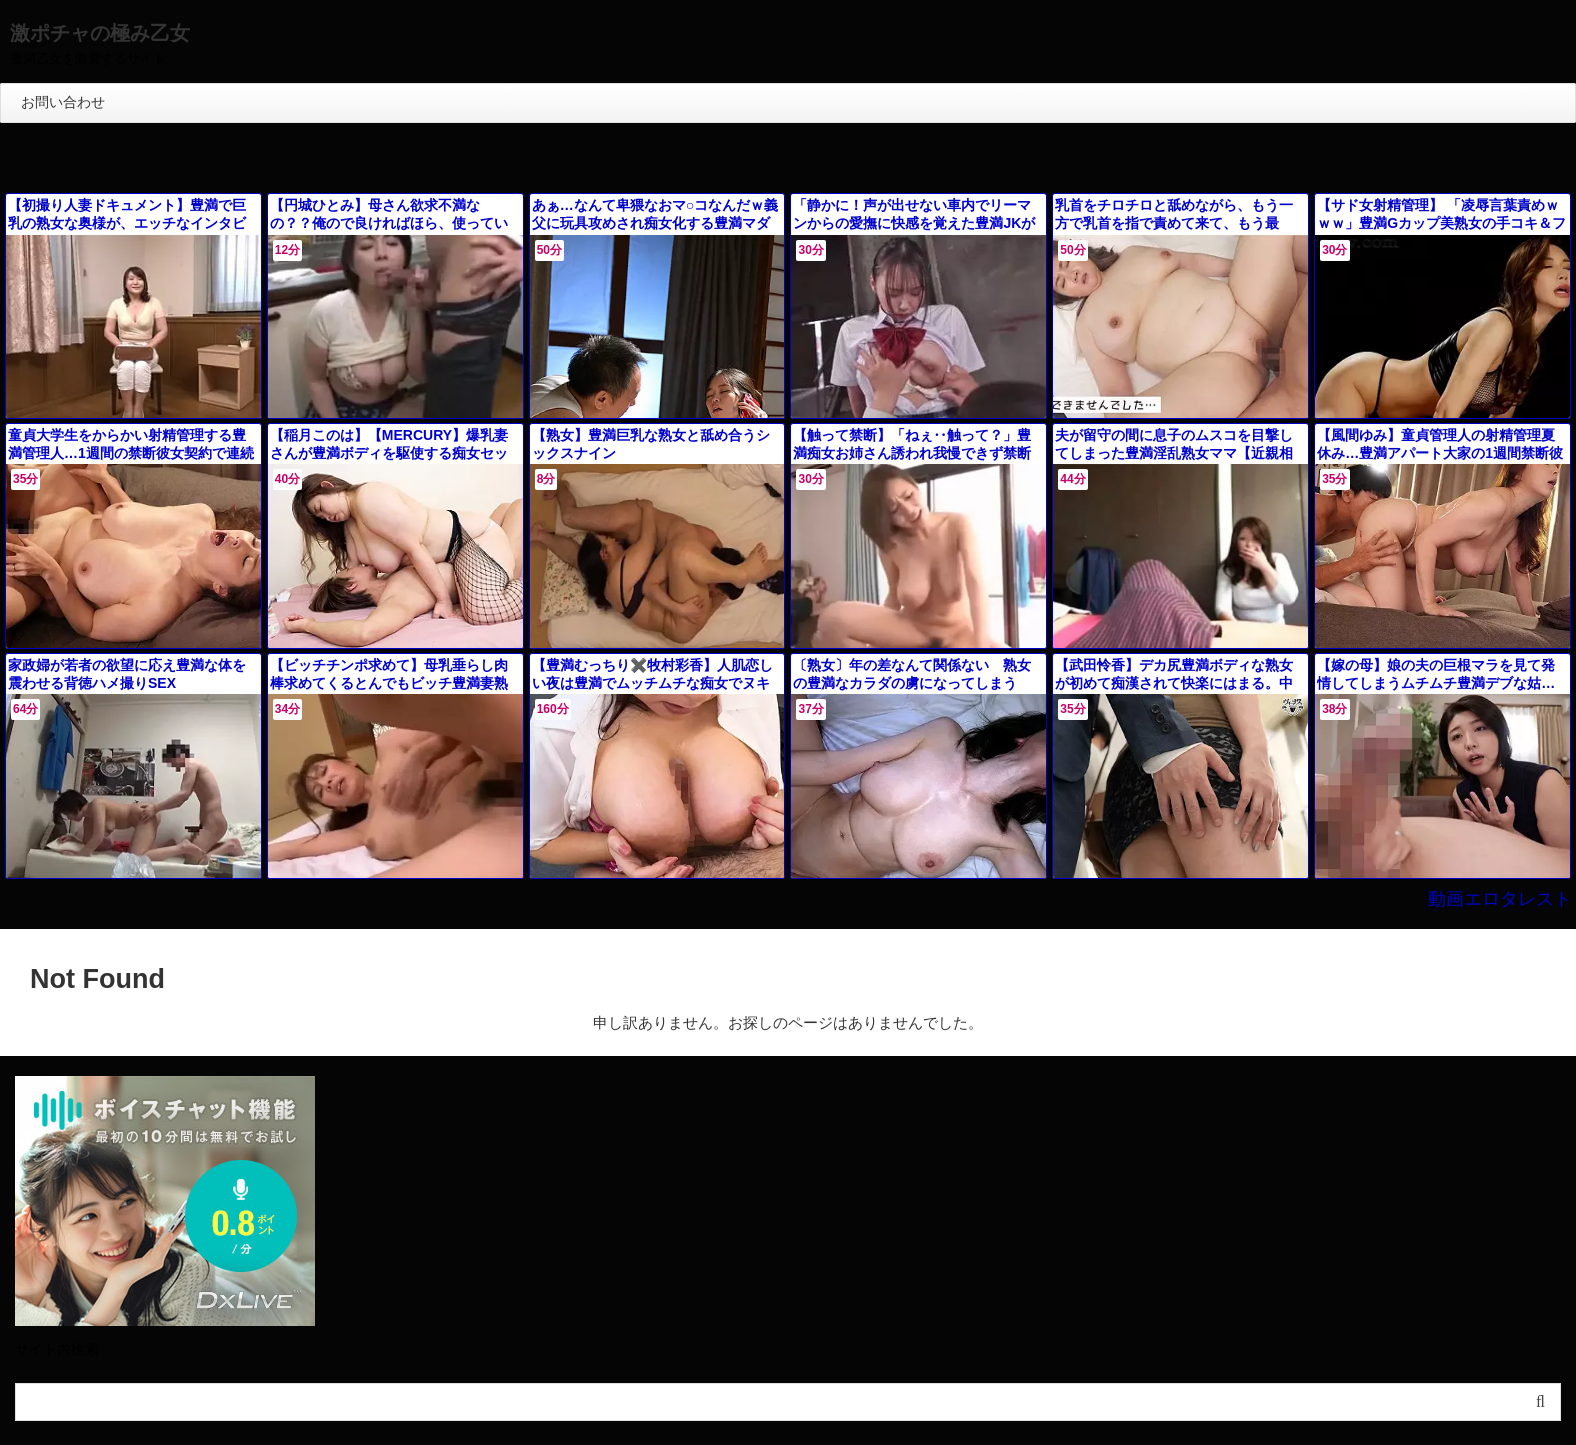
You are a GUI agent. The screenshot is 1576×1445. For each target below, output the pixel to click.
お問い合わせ (63, 102)
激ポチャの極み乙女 (100, 33)
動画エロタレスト (1512, 898)
